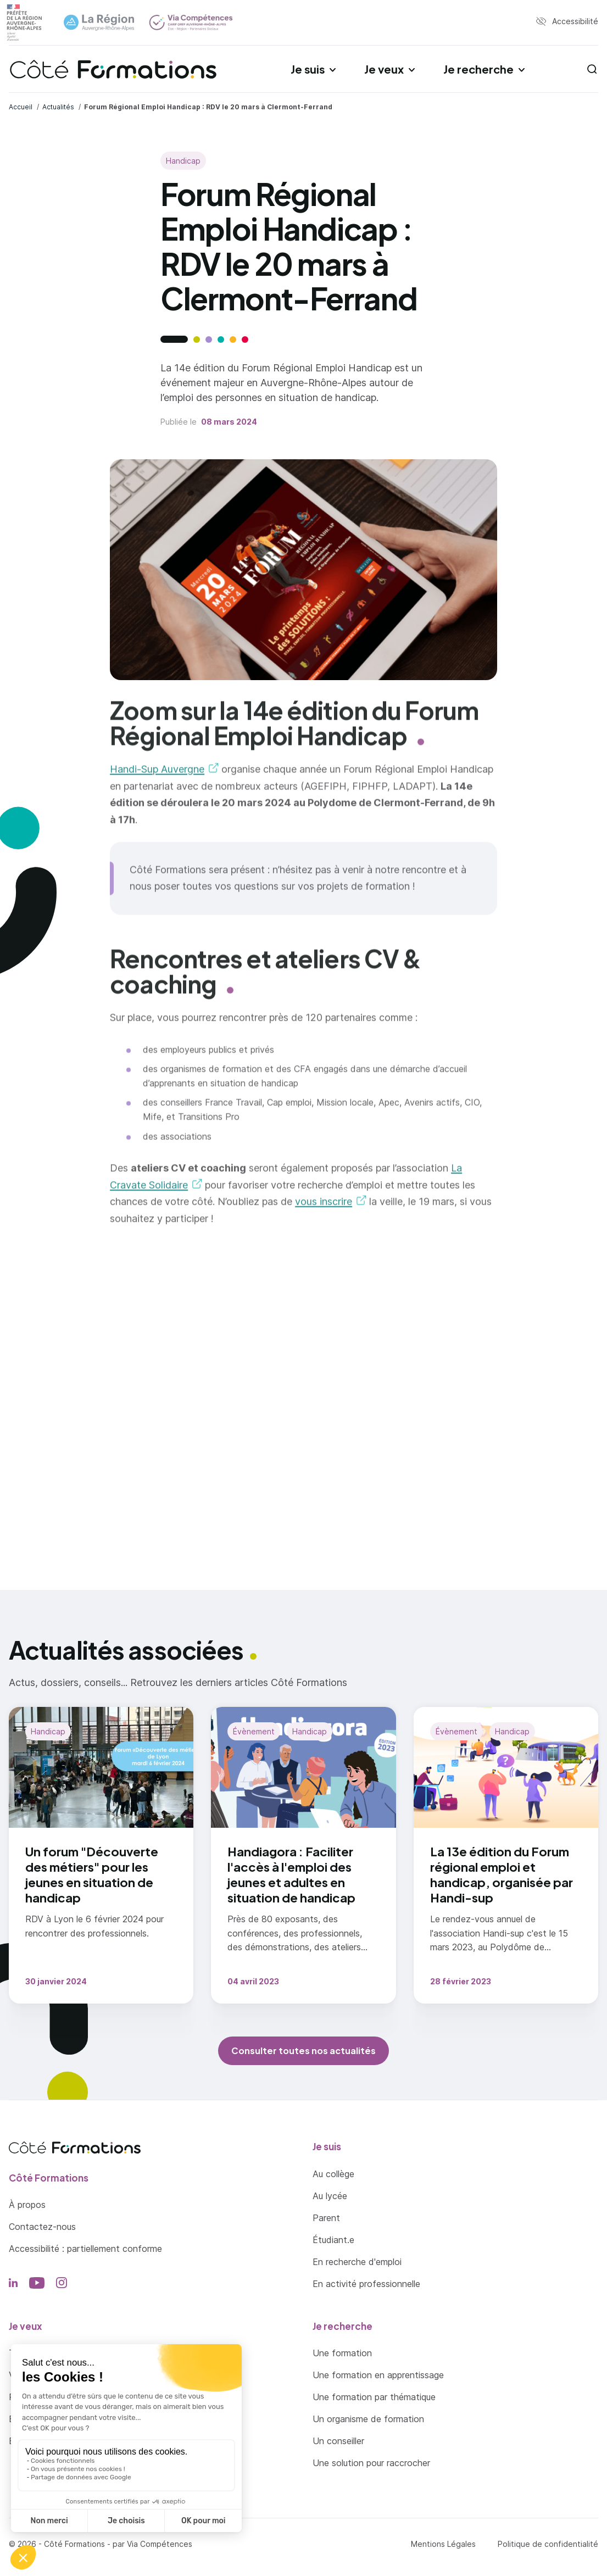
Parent (326, 2217)
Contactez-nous (42, 2226)
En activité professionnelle (366, 2283)
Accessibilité (575, 21)
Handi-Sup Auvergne (157, 777)
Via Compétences (159, 2544)
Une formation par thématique (374, 2396)
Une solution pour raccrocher (371, 2462)
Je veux (384, 69)
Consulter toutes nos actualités (303, 2050)
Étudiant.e (333, 2239)
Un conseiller (338, 2440)
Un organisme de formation (368, 2418)
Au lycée (330, 2195)
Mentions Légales (443, 2544)
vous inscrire (323, 1210)
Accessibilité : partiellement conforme (85, 2248)
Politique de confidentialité (548, 2544)
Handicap (183, 160)
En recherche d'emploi (357, 2261)
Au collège (333, 2173)
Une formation (342, 2352)
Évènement (254, 1731)
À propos (27, 2204)
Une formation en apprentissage (378, 2374)
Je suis (308, 69)
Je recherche (478, 69)
